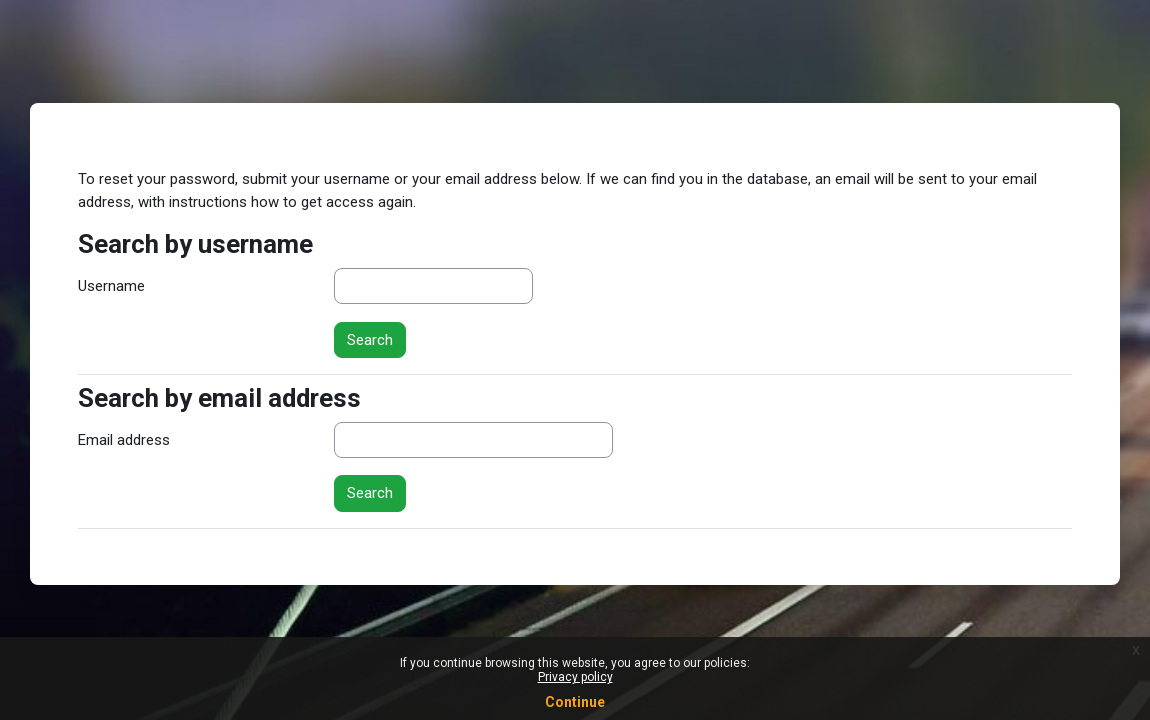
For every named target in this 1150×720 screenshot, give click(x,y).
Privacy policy (575, 677)
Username (111, 286)
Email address (124, 440)
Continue (575, 702)
